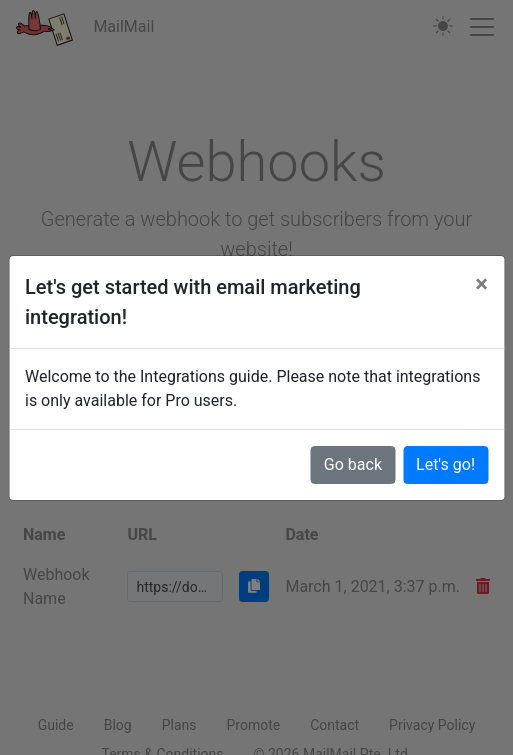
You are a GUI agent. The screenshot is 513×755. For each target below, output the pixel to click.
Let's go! (445, 464)
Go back (353, 464)
